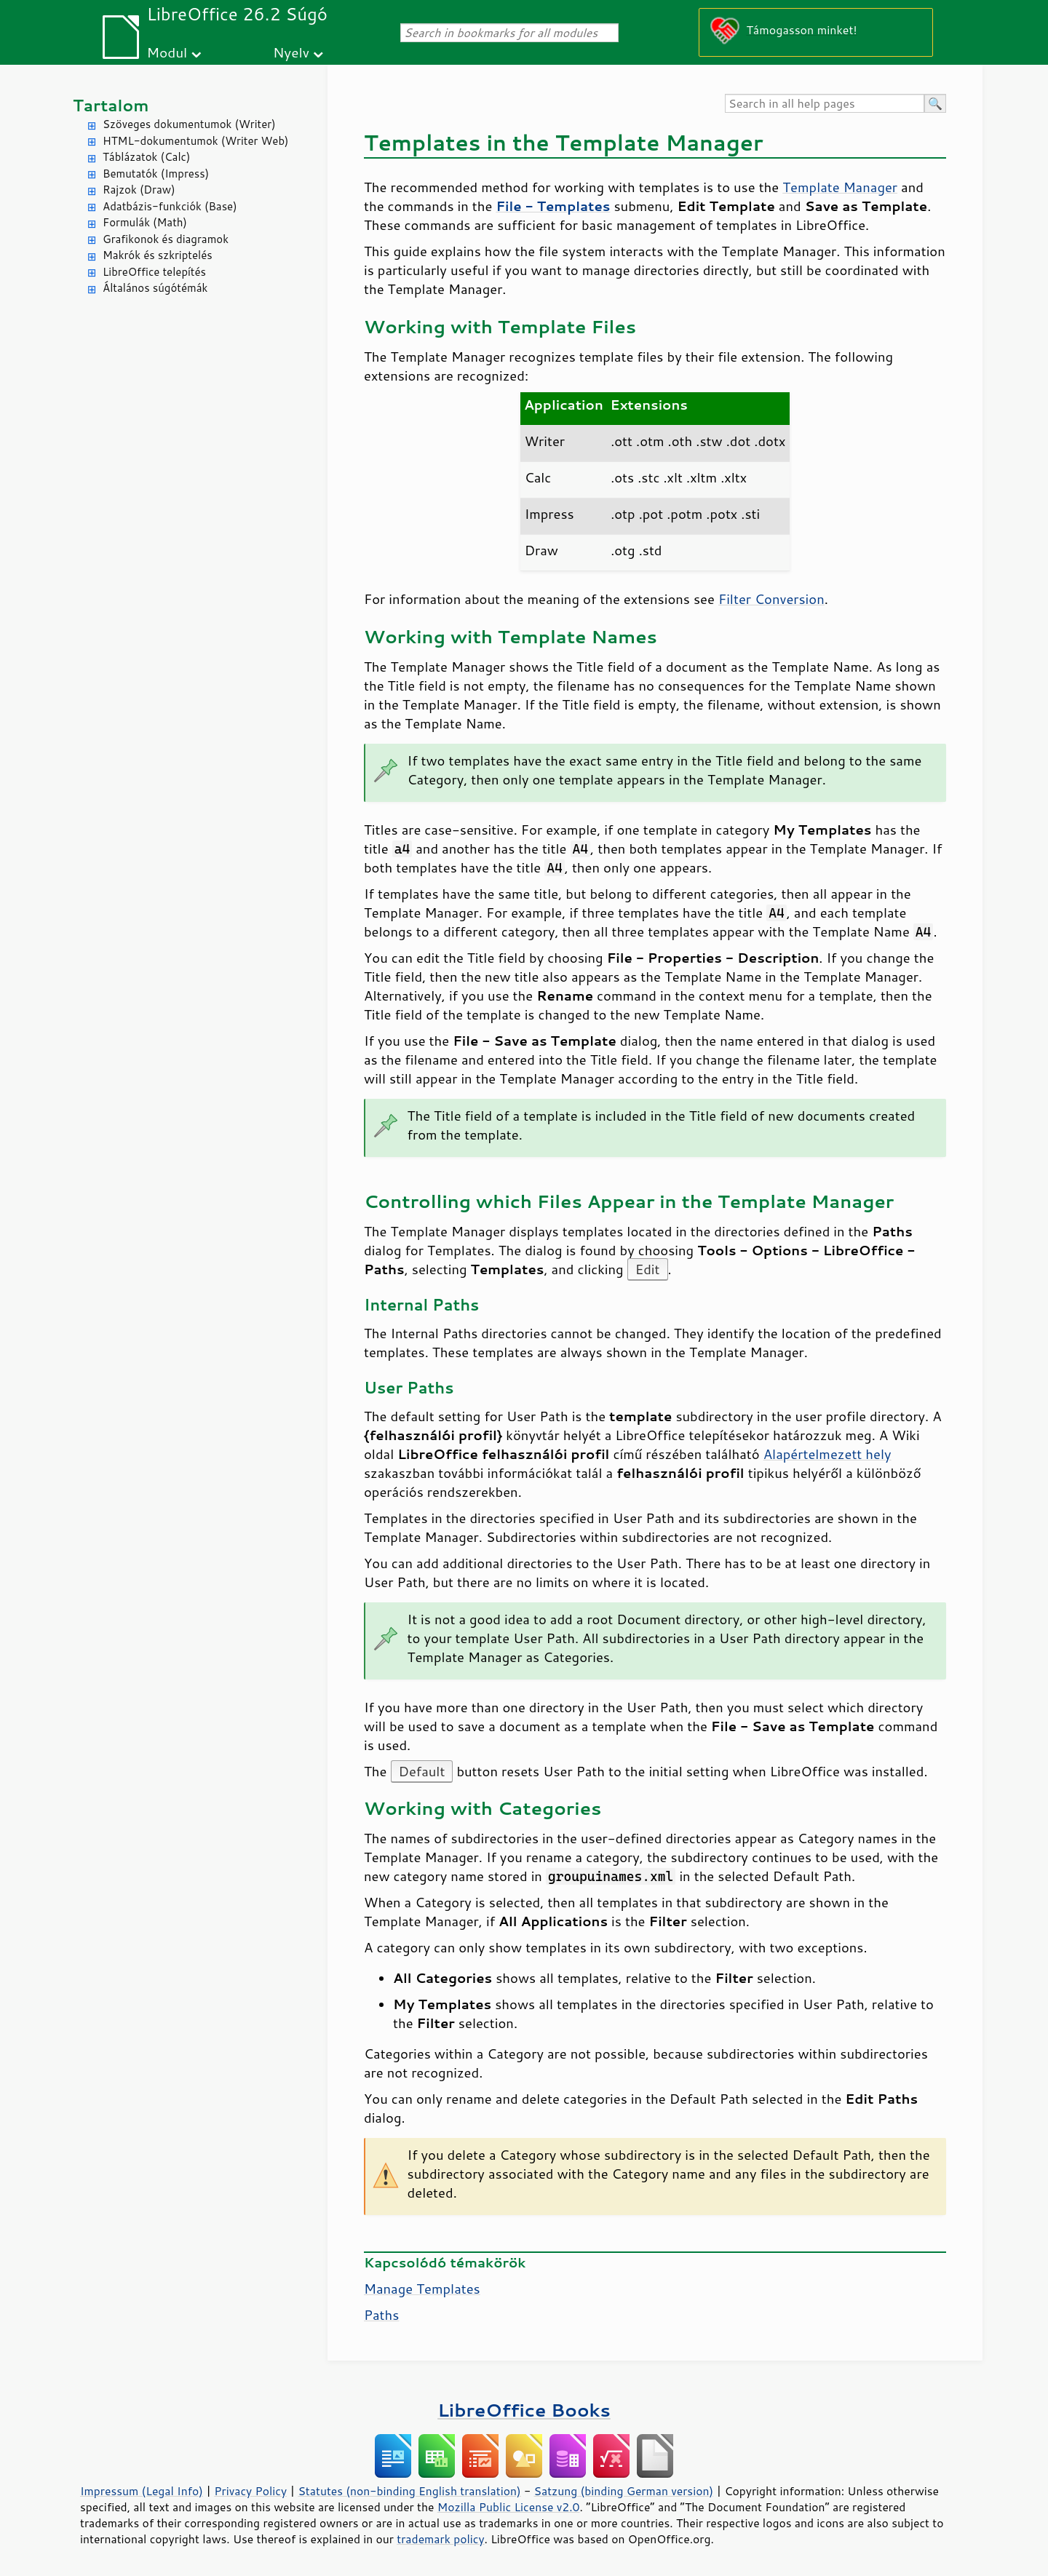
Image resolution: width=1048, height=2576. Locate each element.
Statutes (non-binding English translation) (409, 2491)
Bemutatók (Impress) (156, 173)
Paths (381, 2314)
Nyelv (291, 52)
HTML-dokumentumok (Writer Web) (196, 140)
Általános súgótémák (155, 287)
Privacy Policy (250, 2491)
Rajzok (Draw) (139, 189)
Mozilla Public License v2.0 (508, 2507)
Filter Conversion (771, 598)
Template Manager (839, 187)
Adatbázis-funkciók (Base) (170, 206)
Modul (166, 52)
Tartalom (111, 105)
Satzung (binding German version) (624, 2491)
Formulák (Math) (145, 222)
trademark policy (440, 2539)
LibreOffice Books (524, 2409)
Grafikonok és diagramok (166, 239)
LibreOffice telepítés (154, 271)
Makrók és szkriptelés (158, 255)
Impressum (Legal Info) (141, 2491)
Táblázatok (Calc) (146, 156)
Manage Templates (422, 2288)
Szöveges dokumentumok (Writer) (189, 124)
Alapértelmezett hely (827, 1453)
